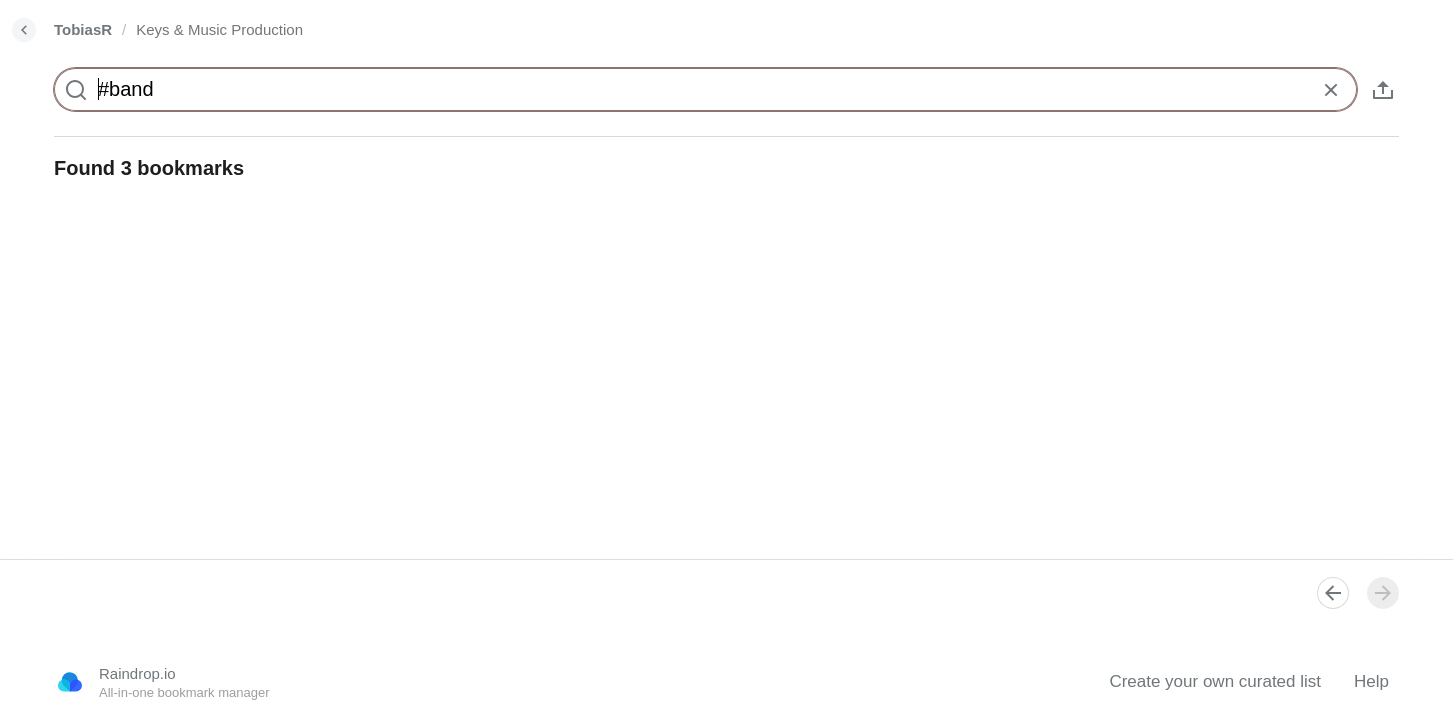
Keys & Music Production (219, 29)
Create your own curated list (1215, 681)
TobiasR (83, 29)
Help (1371, 681)
